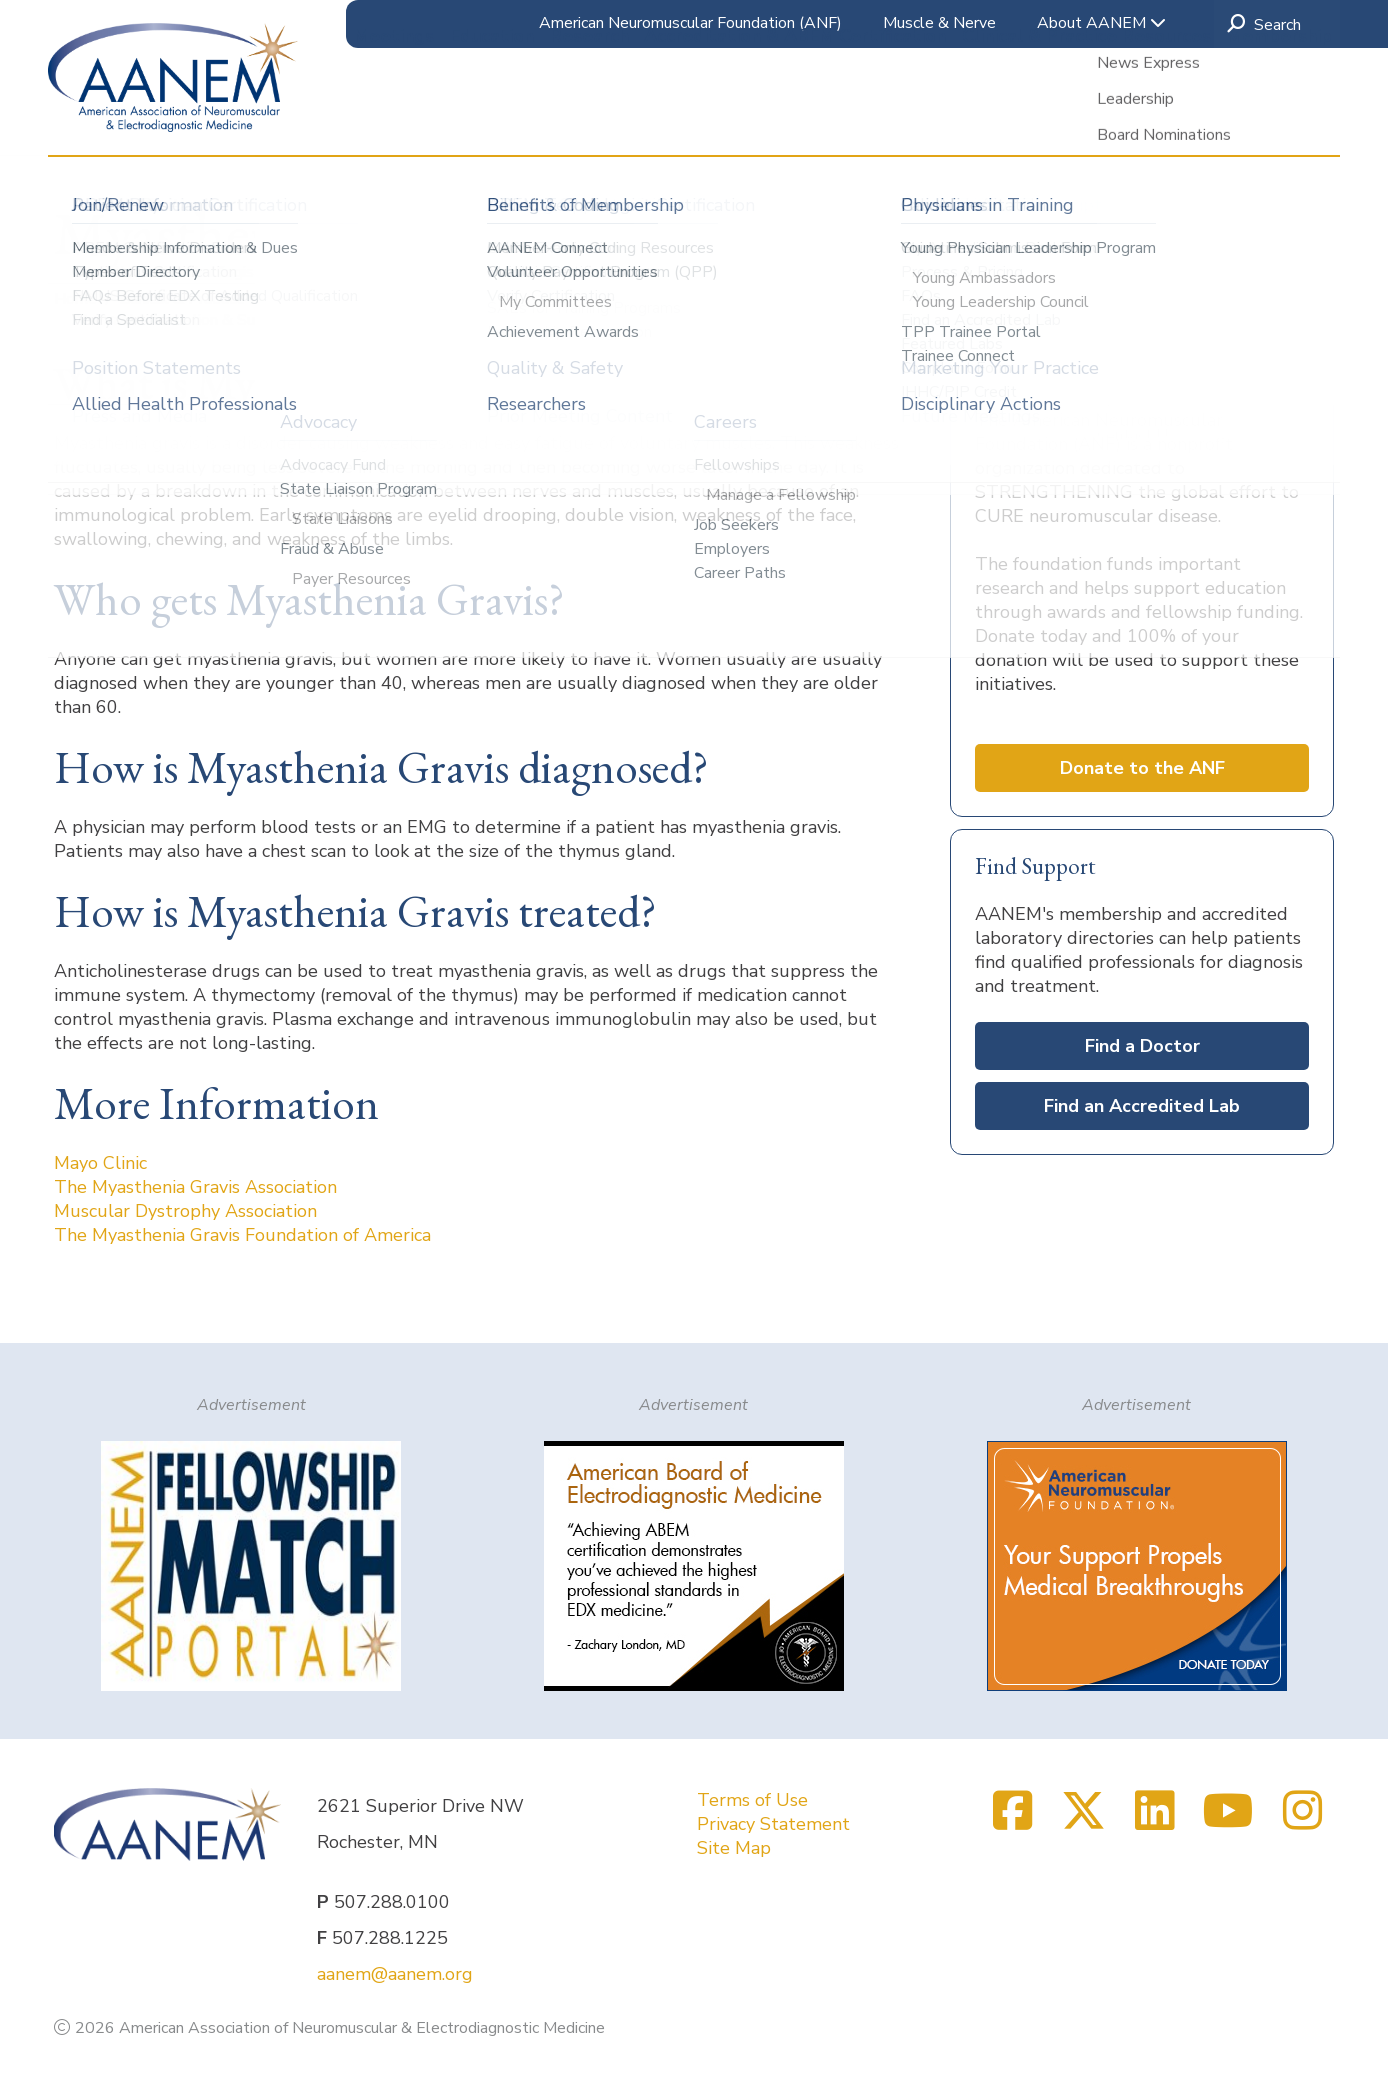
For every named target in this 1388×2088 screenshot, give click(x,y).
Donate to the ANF (1142, 768)
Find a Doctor (1142, 1046)
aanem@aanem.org (395, 1974)
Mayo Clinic (100, 1163)
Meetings (394, 119)
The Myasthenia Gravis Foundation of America (242, 1235)
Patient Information (415, 299)
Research (589, 119)
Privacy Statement (773, 1824)
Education (492, 119)
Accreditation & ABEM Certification (795, 119)
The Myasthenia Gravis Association (195, 1187)
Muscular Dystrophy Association (185, 1211)
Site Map (734, 1848)
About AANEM (1101, 23)
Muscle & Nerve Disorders (598, 299)
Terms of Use (752, 1800)
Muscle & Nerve (939, 23)
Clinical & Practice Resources (1086, 119)
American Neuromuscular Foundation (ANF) (690, 23)
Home (77, 299)
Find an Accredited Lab (1142, 1106)
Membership (1279, 119)
